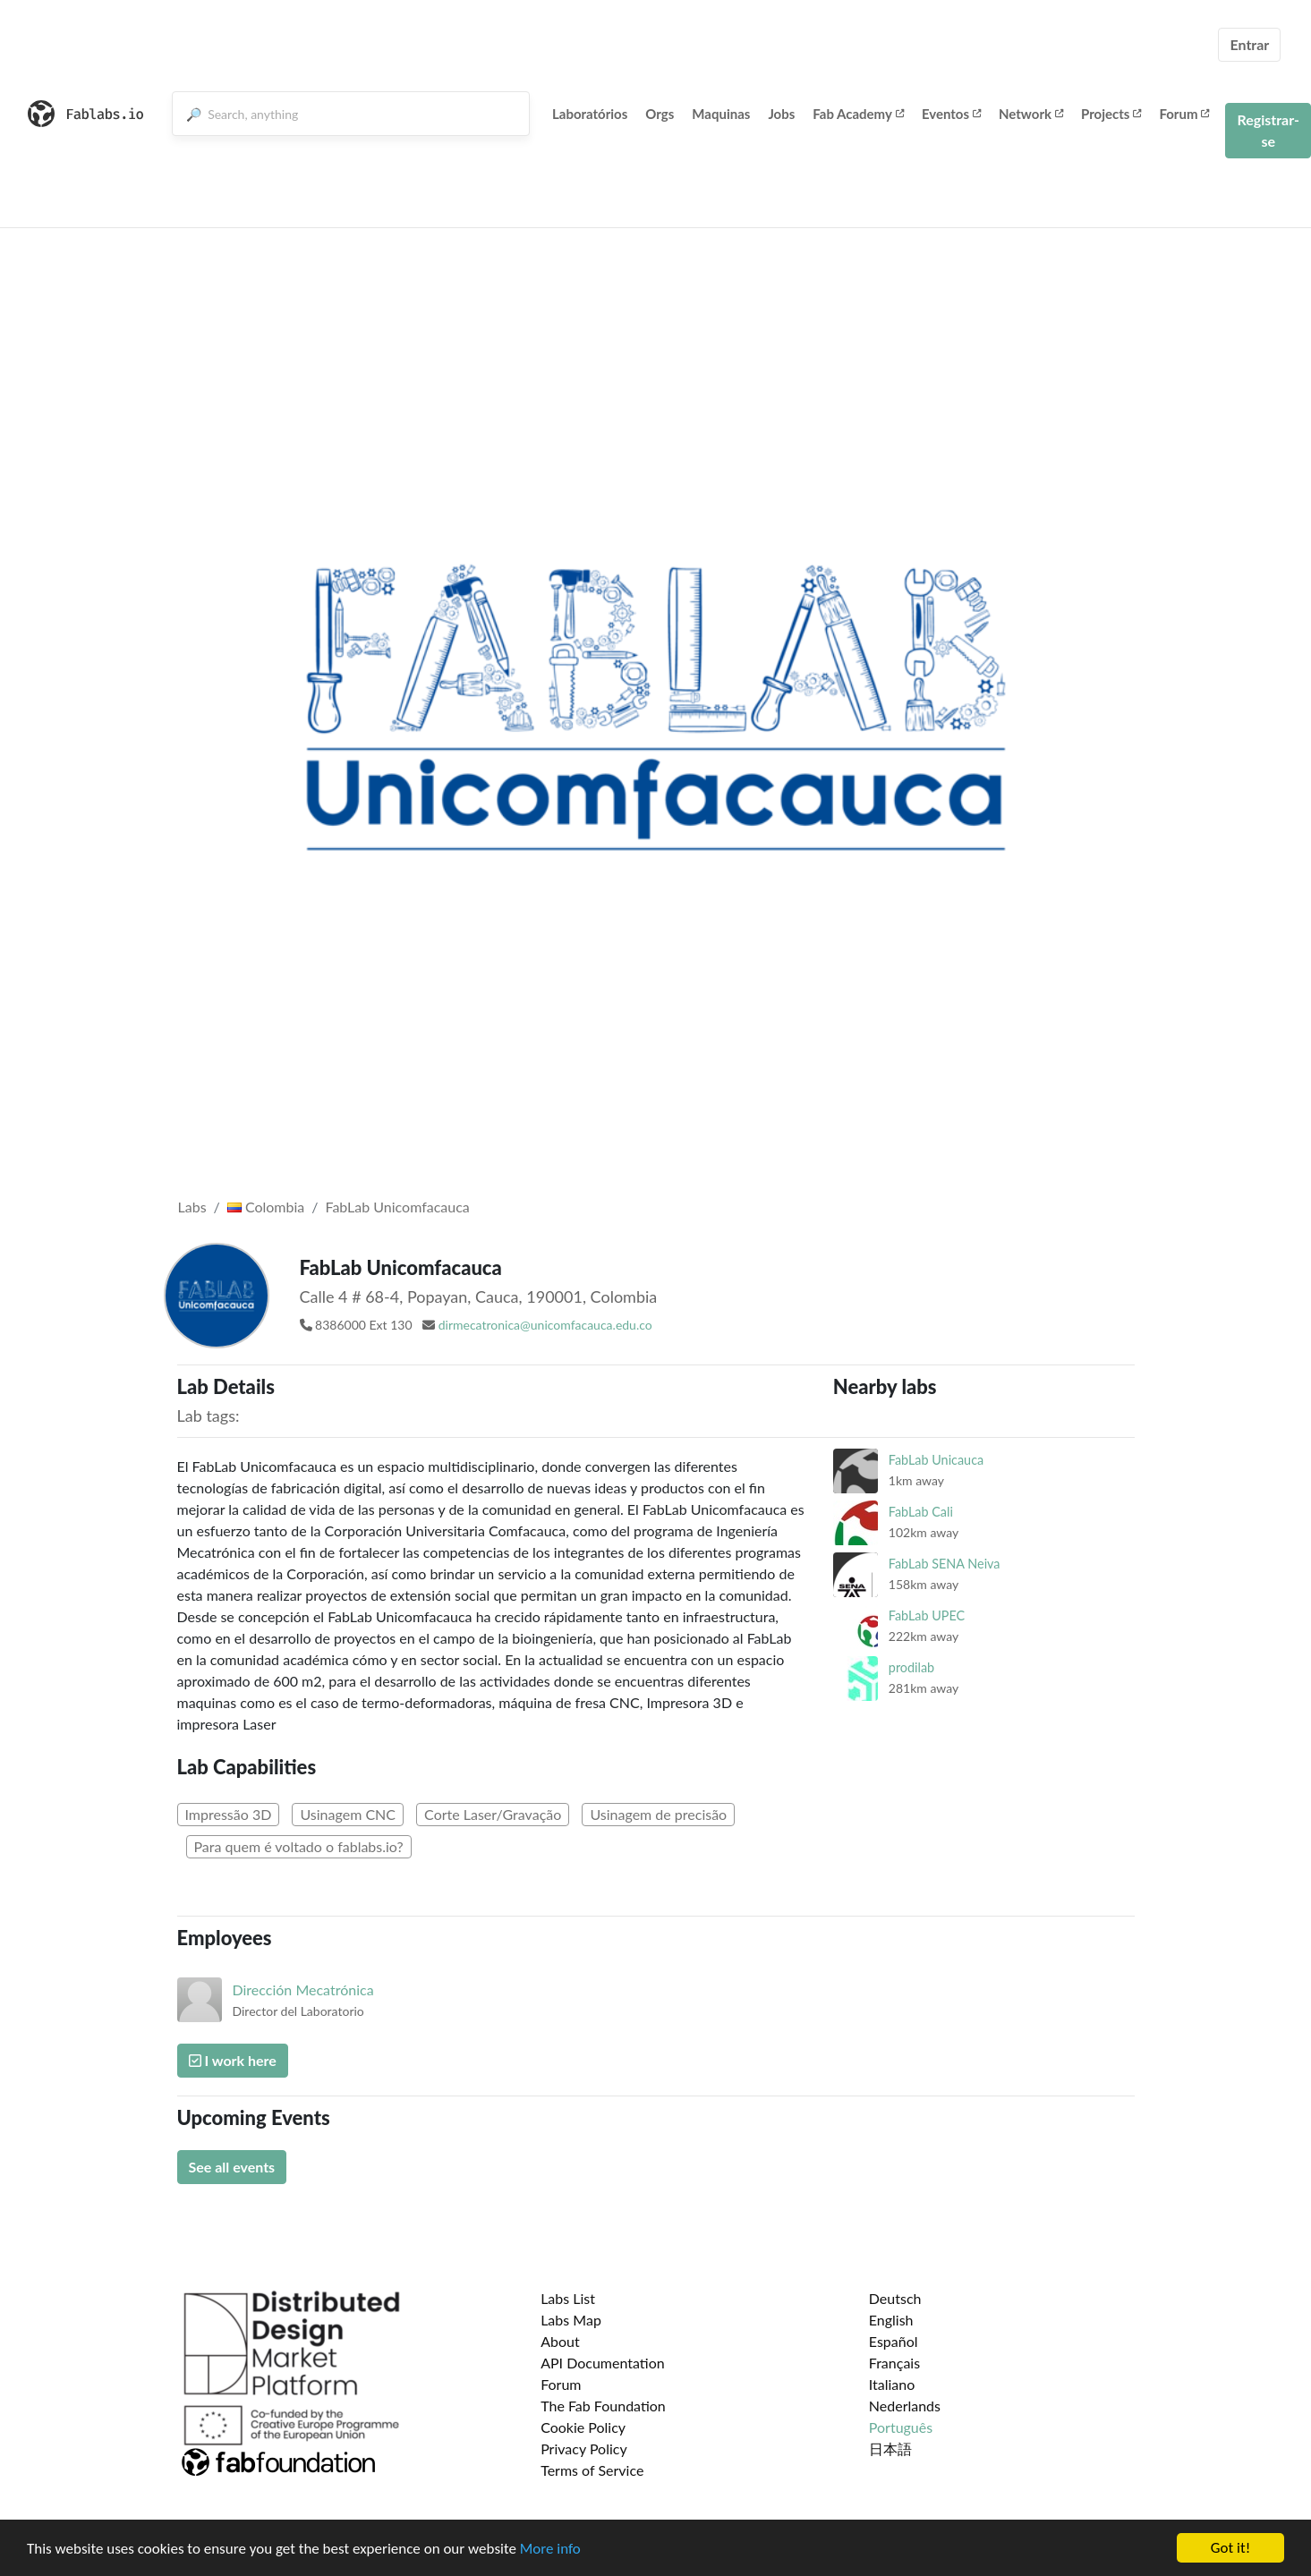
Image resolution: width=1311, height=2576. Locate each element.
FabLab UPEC (927, 1615)
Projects (1111, 114)
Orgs (659, 114)
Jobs (781, 114)
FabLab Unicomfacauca (398, 1206)
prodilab (911, 1667)
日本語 (890, 2448)
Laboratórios (589, 114)
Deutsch (895, 2298)
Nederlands (905, 2405)
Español (893, 2341)
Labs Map (571, 2319)
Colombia (265, 1206)
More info (550, 2548)
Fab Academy (858, 114)
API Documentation (603, 2362)
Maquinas (721, 114)
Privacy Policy (584, 2448)
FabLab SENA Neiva (944, 1563)
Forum (1184, 114)
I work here (233, 2060)
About (560, 2341)
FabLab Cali (921, 1511)
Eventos (951, 114)
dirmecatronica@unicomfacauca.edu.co (545, 1324)
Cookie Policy (583, 2427)
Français (894, 2362)
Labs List (568, 2298)
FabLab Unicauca (936, 1459)
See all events (232, 2166)
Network (1031, 114)
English (891, 2319)
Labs (192, 1206)
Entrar (1249, 44)
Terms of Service (592, 2469)
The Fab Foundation (603, 2405)
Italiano (892, 2384)
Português (900, 2427)
